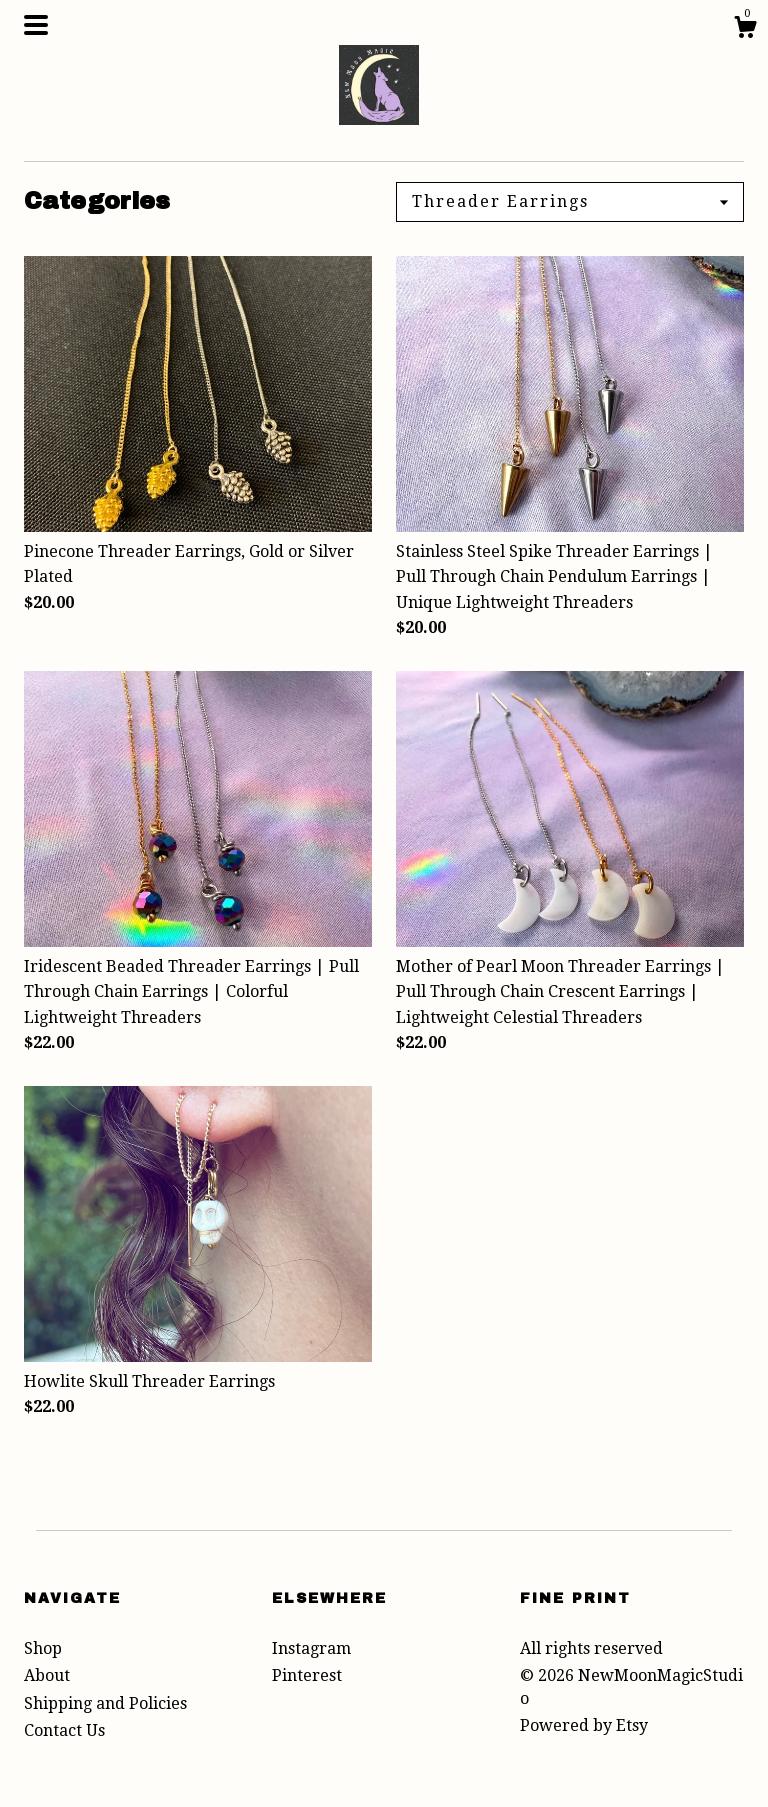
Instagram (311, 1648)
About (47, 1675)
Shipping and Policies (105, 1703)
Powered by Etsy (584, 1725)
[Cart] (745, 30)
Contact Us (64, 1730)
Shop (43, 1648)
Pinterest (307, 1675)
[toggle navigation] (36, 25)
